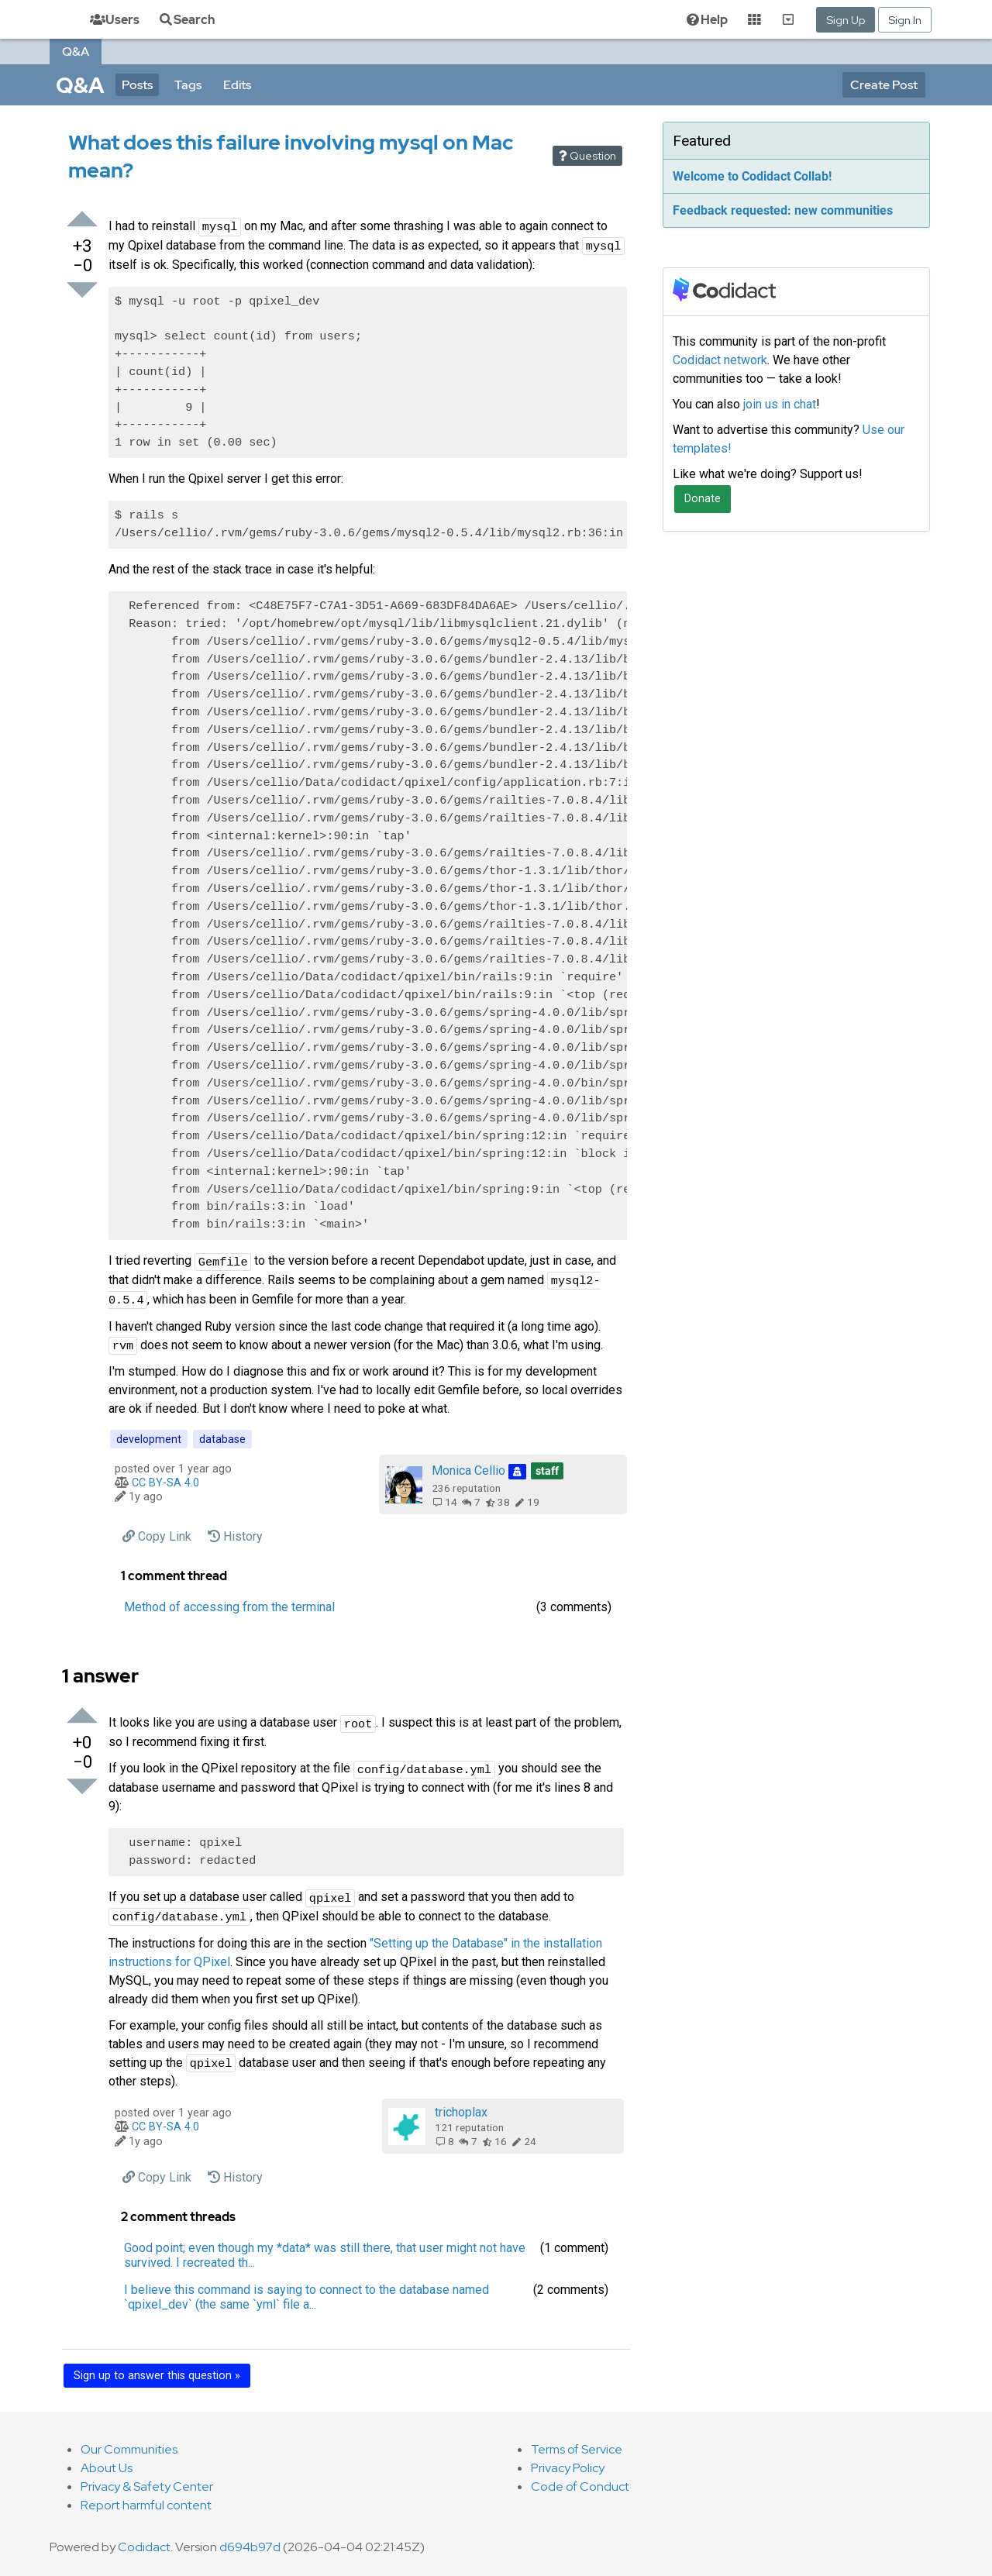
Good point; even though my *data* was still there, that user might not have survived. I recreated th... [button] (324, 2255)
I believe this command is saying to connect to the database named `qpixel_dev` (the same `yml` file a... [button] (306, 2297)
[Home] (56, 19)
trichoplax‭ (461, 2112)
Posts (137, 85)
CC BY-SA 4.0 (165, 1482)
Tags (188, 85)
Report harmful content (146, 2505)
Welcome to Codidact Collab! (752, 176)
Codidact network (720, 360)
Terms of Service (576, 2449)
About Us (107, 2468)
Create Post (884, 85)
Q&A (75, 51)
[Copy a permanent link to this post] (157, 1536)
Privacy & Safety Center (147, 2486)
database (222, 1439)
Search (186, 20)
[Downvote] (82, 291)
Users (115, 20)
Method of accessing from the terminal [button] (229, 1607)
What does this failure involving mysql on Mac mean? (290, 156)
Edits (237, 85)
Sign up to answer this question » (157, 2375)
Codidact (144, 2547)
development (148, 1439)
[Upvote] (82, 220)
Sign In (904, 19)
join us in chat (779, 404)
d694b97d (250, 2547)
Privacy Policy (567, 2468)
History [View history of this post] (235, 1536)
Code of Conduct (580, 2486)
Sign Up (845, 19)
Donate (702, 498)
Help (706, 20)
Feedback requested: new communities (783, 210)
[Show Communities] (788, 19)
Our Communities (129, 2449)
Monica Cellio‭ (497, 1470)
